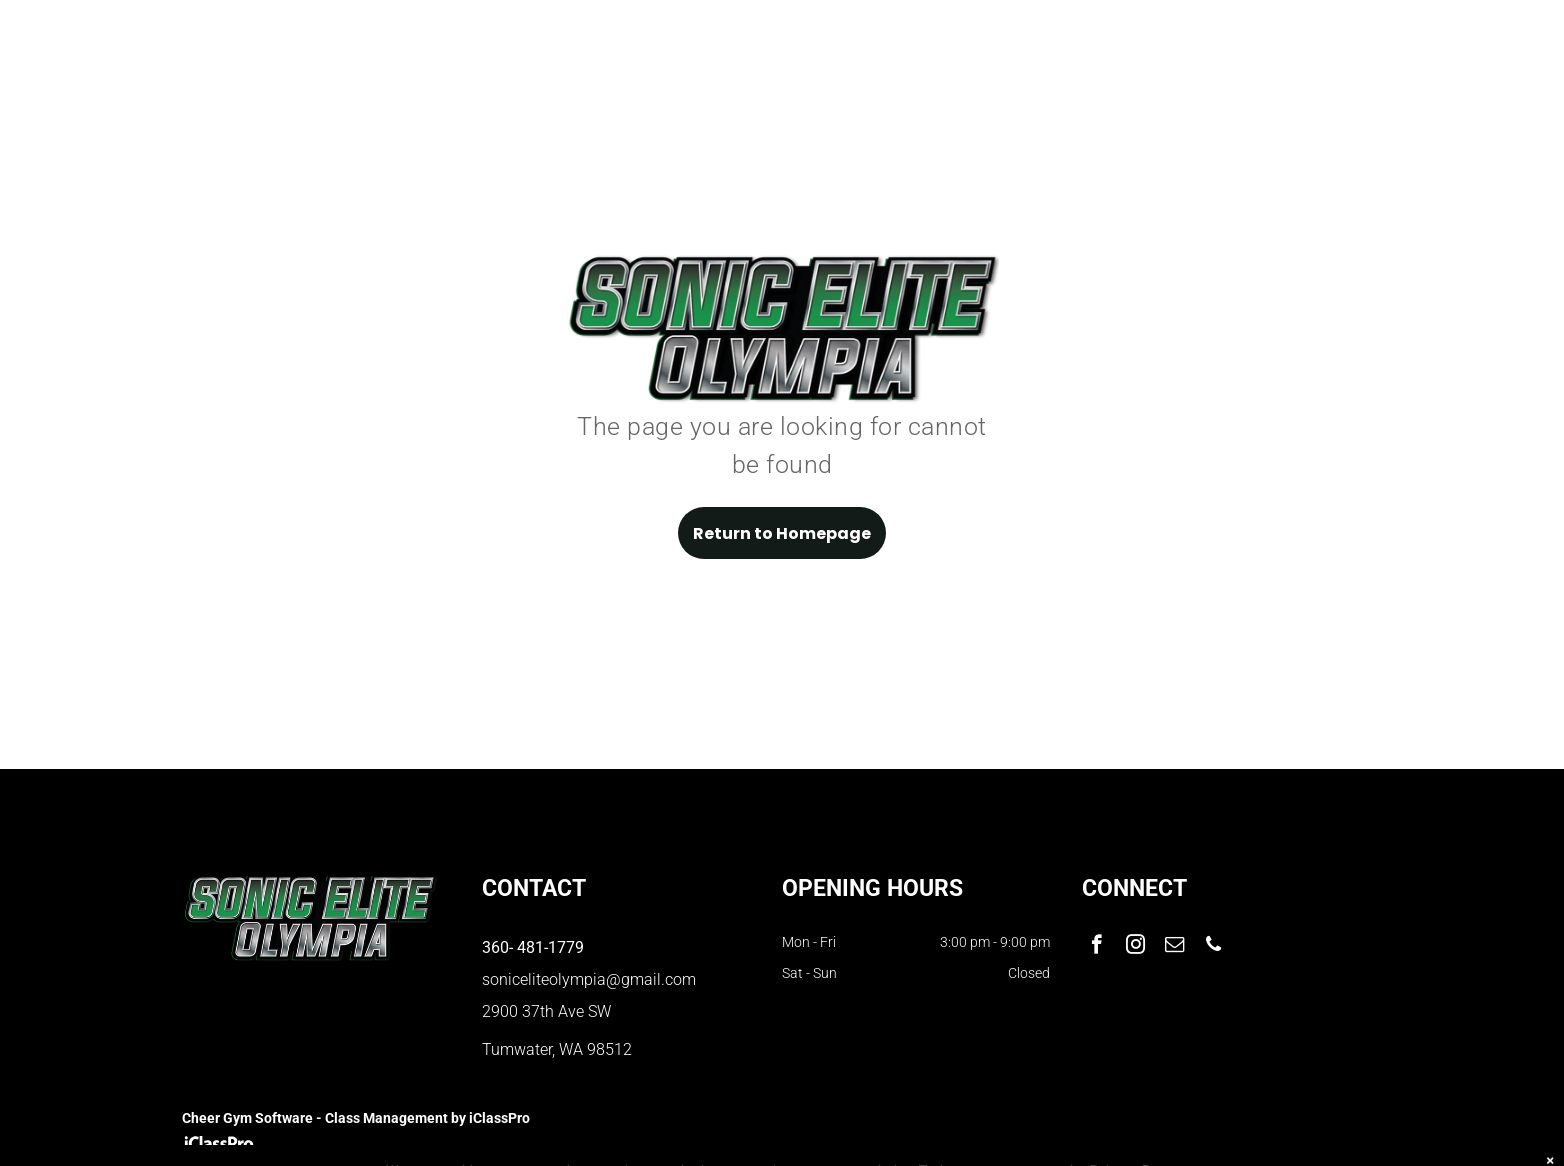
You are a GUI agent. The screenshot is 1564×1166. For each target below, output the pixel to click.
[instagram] (1135, 947)
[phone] (1213, 947)
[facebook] (1096, 947)
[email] (1174, 947)
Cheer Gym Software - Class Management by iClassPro (356, 1118)
